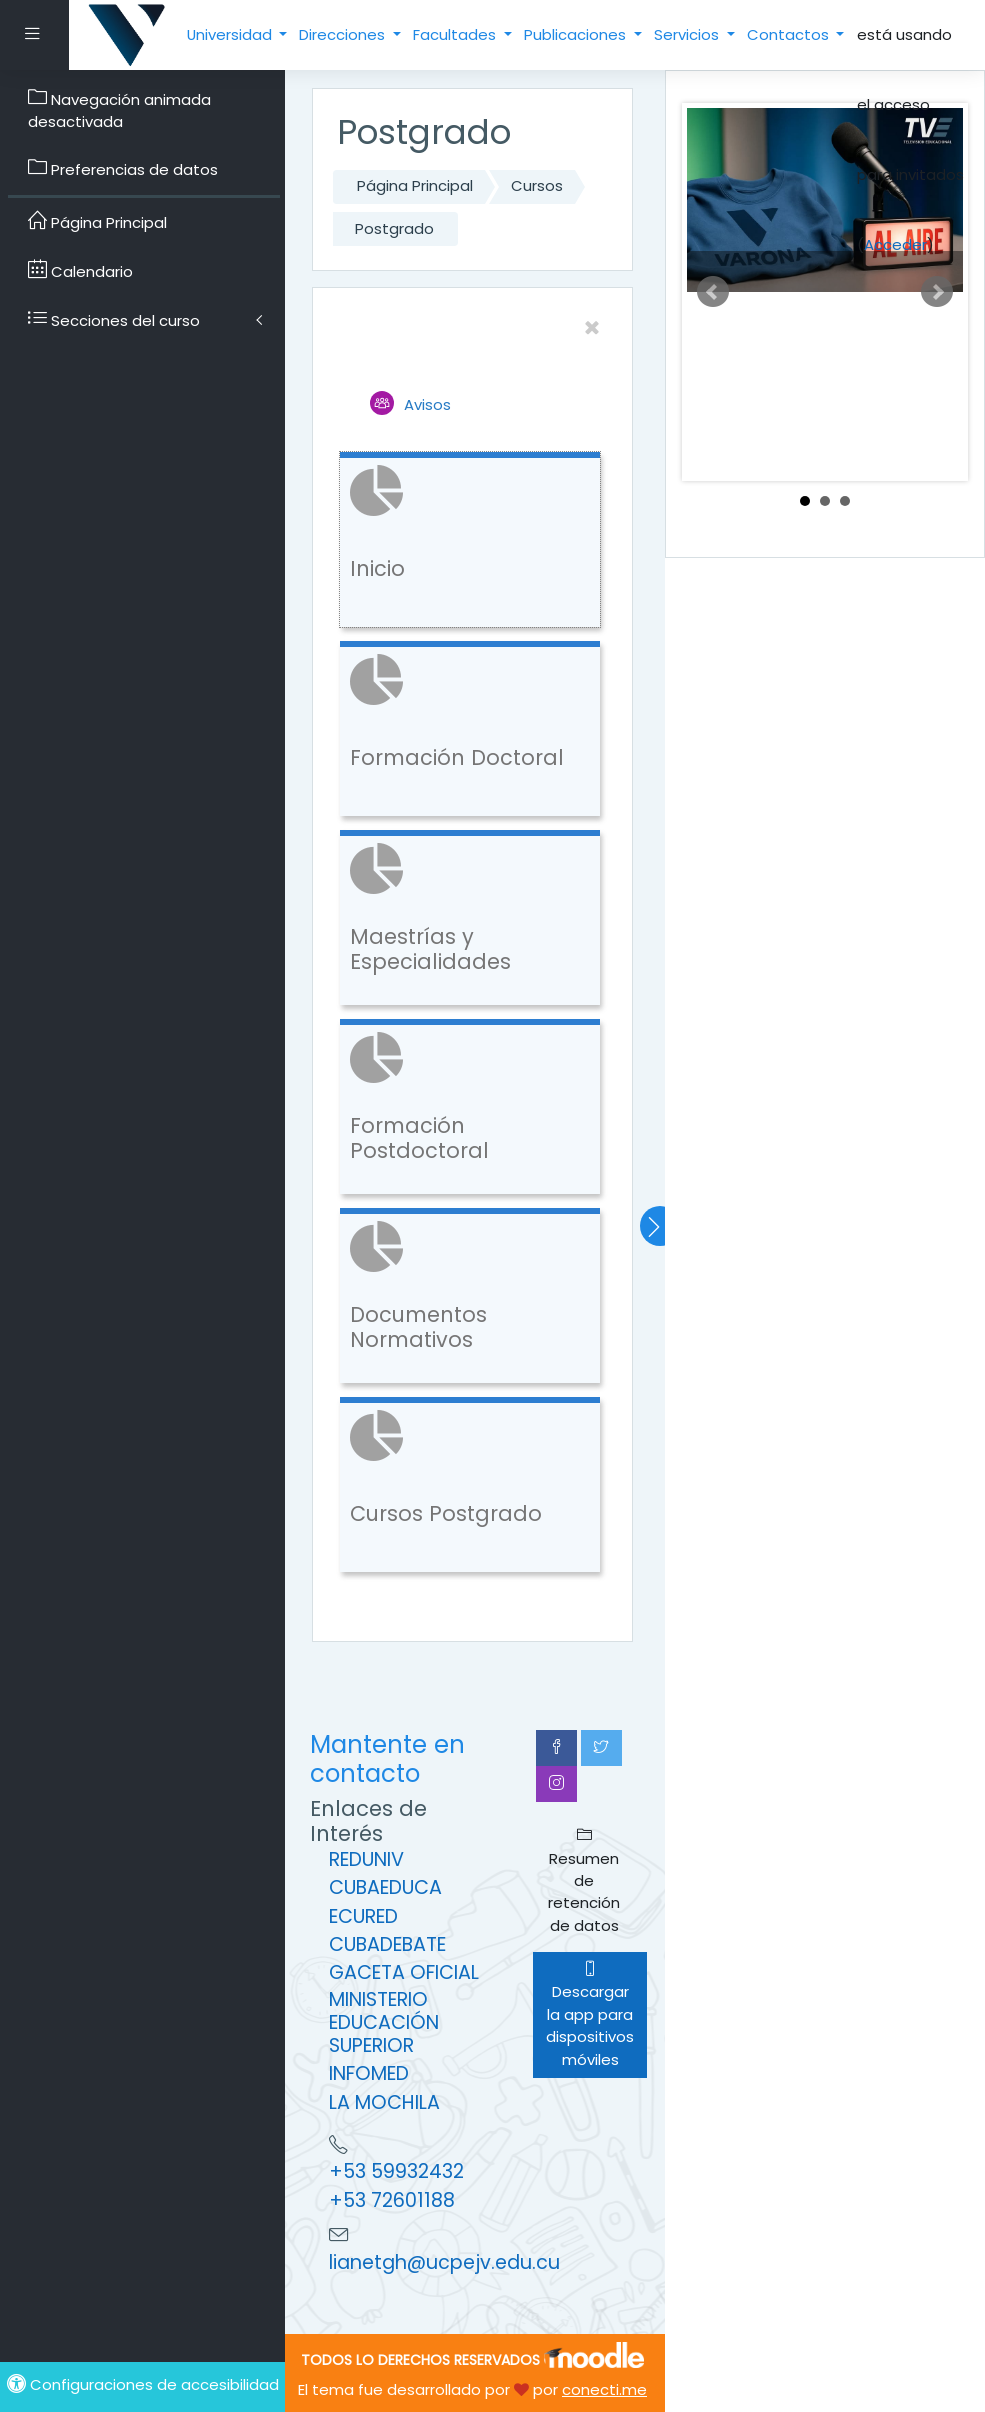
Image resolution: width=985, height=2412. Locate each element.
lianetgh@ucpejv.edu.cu (444, 2262)
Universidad (231, 34)
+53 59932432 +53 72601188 (396, 2186)
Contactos (790, 34)
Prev (713, 292)
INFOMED (369, 2073)
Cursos (537, 185)
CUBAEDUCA (385, 1887)
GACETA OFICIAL (404, 1972)
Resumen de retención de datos (584, 1881)
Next (937, 292)
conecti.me (604, 2389)
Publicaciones (577, 34)
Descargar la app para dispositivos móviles (590, 2015)
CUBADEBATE (387, 1944)
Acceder (895, 244)
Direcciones (344, 34)
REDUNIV (366, 1859)
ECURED (363, 1916)
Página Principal (415, 185)
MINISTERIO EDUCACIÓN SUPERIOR (384, 2022)
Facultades (456, 34)
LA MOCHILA (384, 2102)
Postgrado (394, 228)
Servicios (688, 34)
